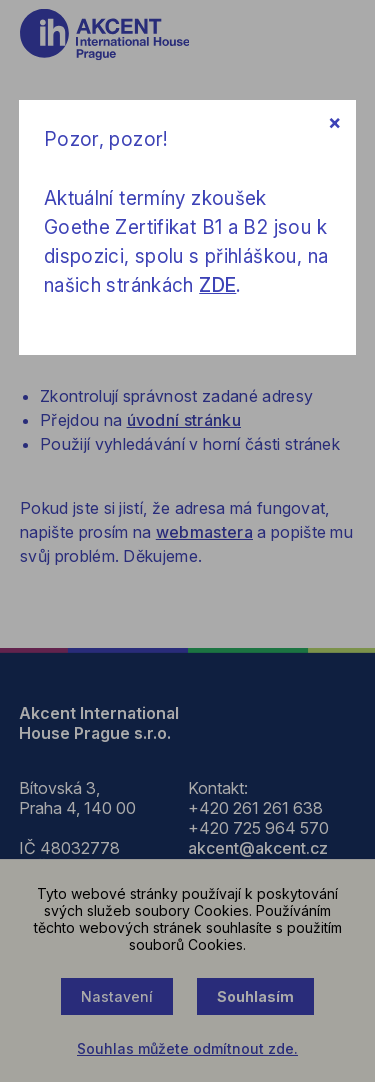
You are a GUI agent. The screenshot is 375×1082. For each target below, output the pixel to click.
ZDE (217, 285)
